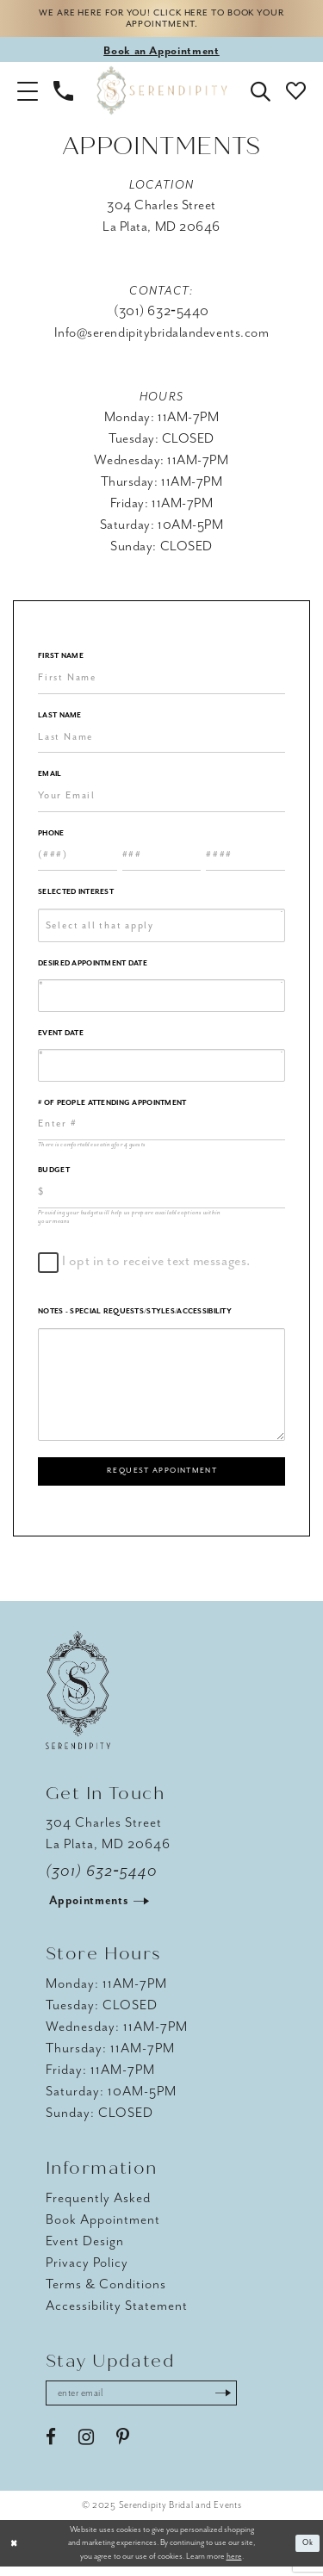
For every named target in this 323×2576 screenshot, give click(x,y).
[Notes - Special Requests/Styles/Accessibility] (161, 1388)
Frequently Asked (98, 2204)
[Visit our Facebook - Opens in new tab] (51, 2446)
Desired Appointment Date (92, 966)
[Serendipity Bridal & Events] (161, 94)
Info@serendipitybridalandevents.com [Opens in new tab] (162, 336)
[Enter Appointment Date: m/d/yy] (161, 1000)
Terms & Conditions (106, 2291)
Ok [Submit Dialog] (307, 2552)
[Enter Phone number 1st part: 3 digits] (77, 858)
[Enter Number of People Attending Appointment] (161, 1128)
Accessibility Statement (117, 2312)
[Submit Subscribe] (242, 2401)
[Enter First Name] (161, 682)
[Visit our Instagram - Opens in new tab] (86, 2446)
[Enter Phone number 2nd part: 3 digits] (162, 858)
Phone (51, 836)
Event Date (61, 1036)
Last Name (60, 718)
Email (49, 778)
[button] (27, 94)
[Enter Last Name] (161, 740)
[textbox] (168, 929)
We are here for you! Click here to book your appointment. (161, 21)
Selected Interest (76, 896)
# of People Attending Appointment (112, 1106)
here (234, 2565)
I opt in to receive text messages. (153, 1266)
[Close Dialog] (15, 2552)
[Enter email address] (151, 2401)
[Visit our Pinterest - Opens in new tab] (122, 2446)
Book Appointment (103, 2226)
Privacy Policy (87, 2269)
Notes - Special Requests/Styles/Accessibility (135, 1315)
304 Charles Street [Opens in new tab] (161, 209)
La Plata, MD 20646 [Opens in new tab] (161, 230)
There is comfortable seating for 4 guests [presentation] (92, 1148)
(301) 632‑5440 (102, 1877)
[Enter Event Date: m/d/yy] (161, 1069)
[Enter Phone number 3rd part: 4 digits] (245, 858)
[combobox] (161, 929)
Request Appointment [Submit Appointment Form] (162, 1476)
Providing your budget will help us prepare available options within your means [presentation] (129, 1220)
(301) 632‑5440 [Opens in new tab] (161, 315)
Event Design (85, 2247)
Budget (54, 1174)
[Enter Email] (161, 800)
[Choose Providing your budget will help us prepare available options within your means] (161, 1196)
